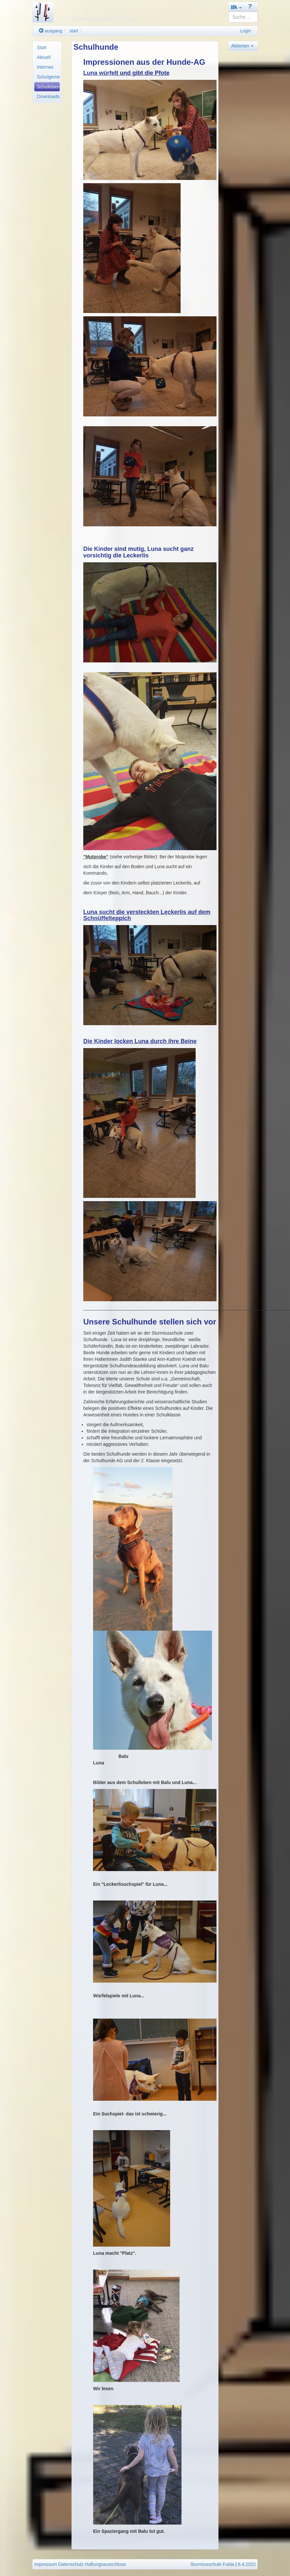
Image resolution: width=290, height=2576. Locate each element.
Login (245, 30)
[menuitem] (47, 47)
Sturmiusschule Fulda (212, 2564)
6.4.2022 (247, 2564)
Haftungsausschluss (105, 2564)
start (73, 30)
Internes (45, 67)
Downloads (48, 96)
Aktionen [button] (242, 45)
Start (42, 47)
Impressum (45, 2564)
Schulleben (48, 86)
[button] (236, 7)
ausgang (50, 30)
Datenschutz (71, 2564)
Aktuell (44, 57)
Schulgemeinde (48, 76)
